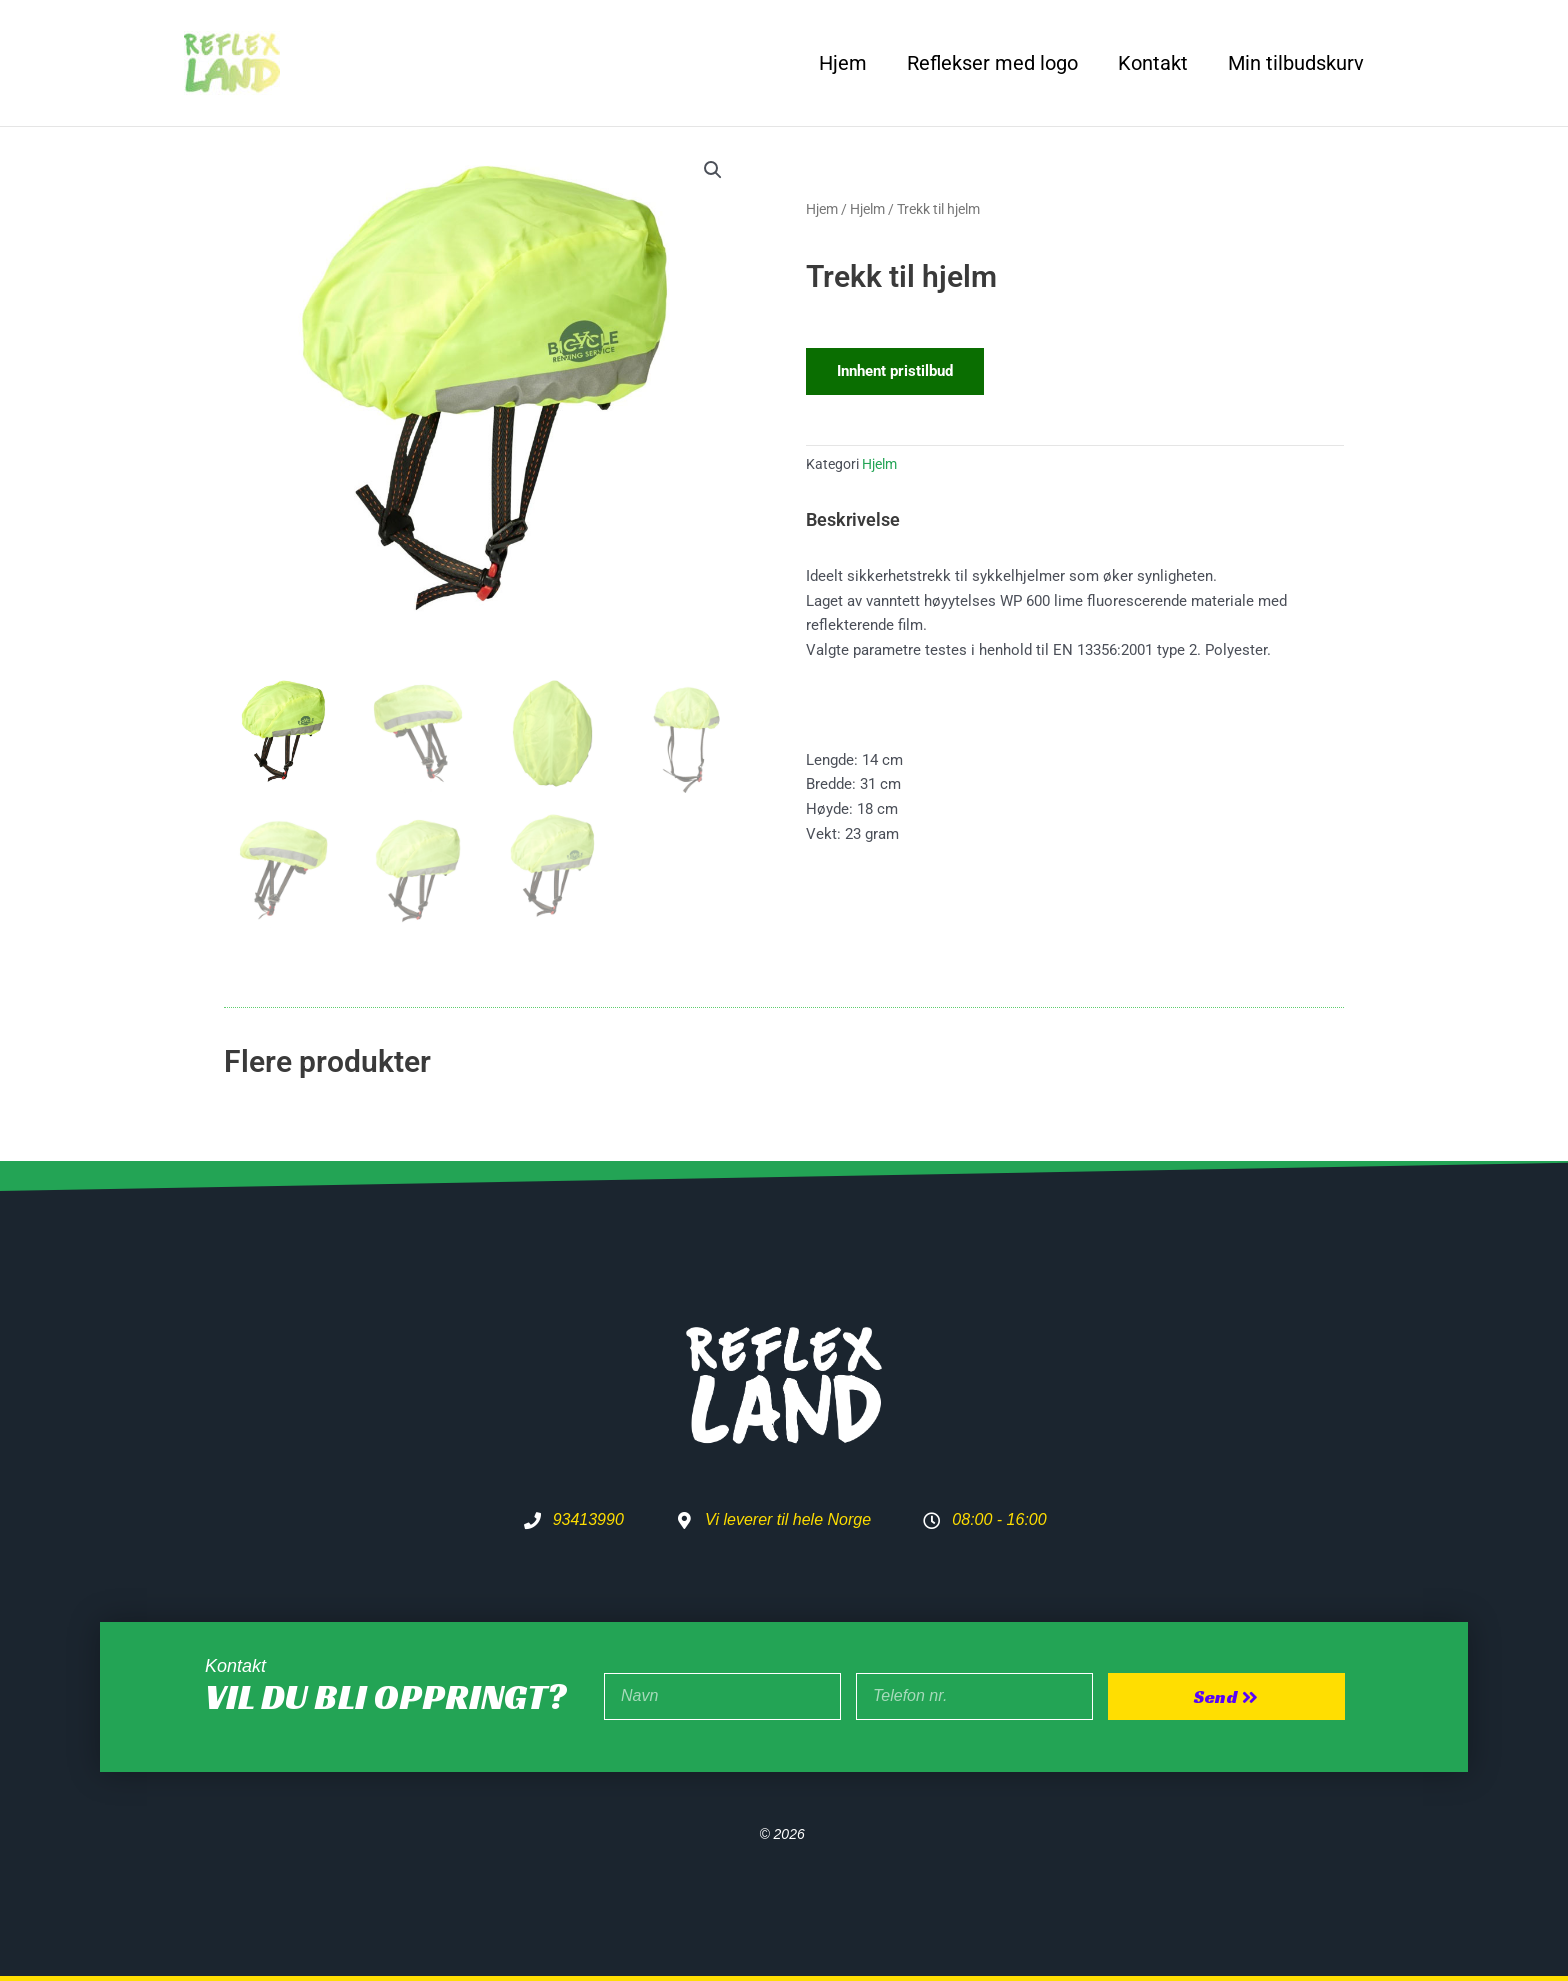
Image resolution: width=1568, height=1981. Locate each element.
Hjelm (867, 209)
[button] (713, 170)
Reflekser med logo (992, 63)
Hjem (843, 63)
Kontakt (1153, 63)
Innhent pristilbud (895, 371)
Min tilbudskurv (1296, 63)
